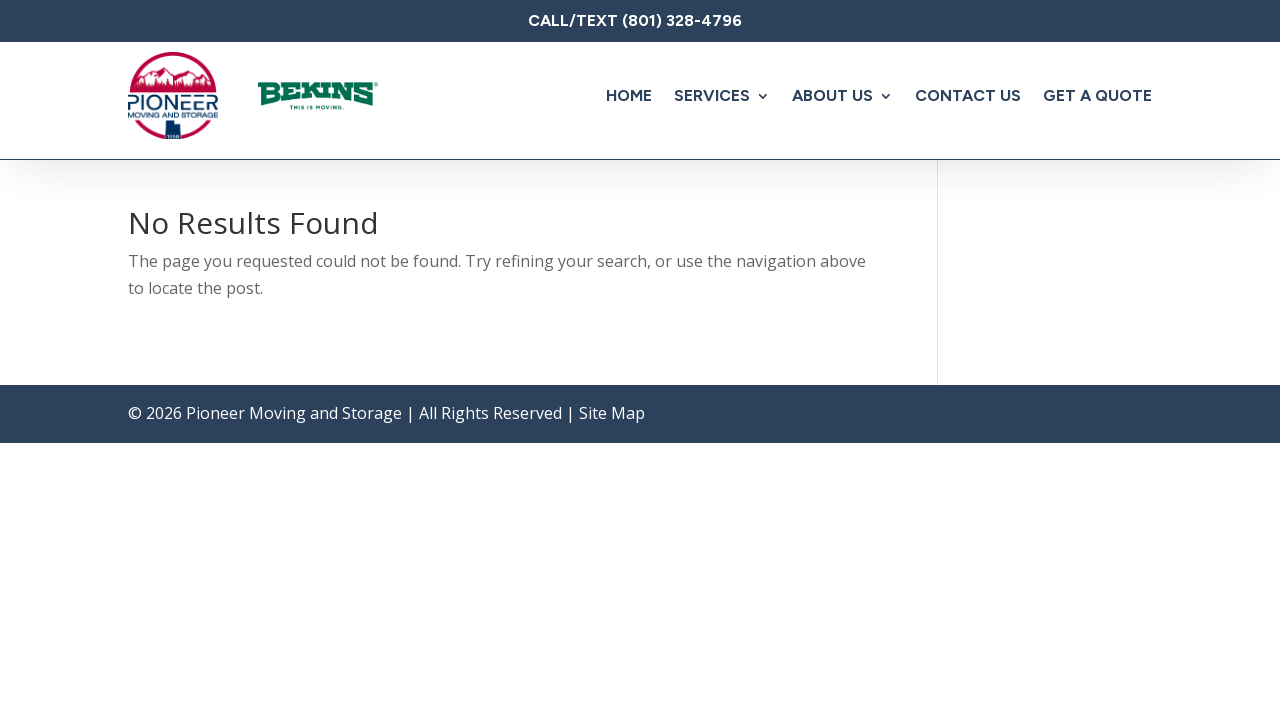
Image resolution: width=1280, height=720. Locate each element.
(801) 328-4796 (682, 20)
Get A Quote (1097, 95)
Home (629, 95)
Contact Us (968, 95)
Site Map (612, 413)
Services (712, 95)
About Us (832, 95)
